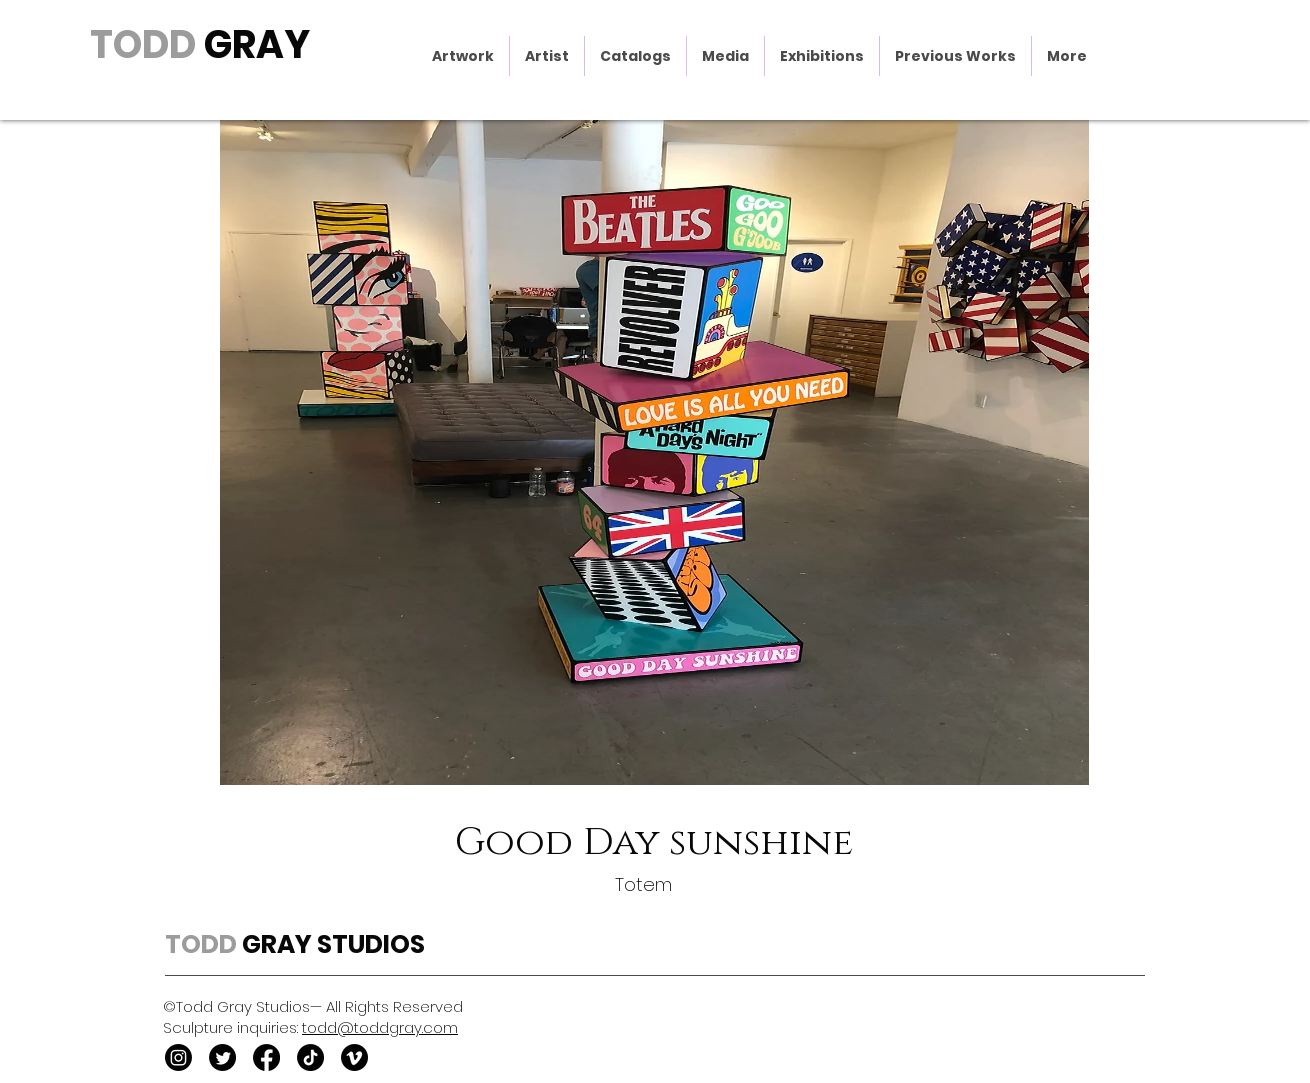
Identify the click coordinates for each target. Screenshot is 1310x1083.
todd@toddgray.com (380, 1027)
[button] (463, 56)
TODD (143, 44)
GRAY (253, 44)
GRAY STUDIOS (331, 944)
